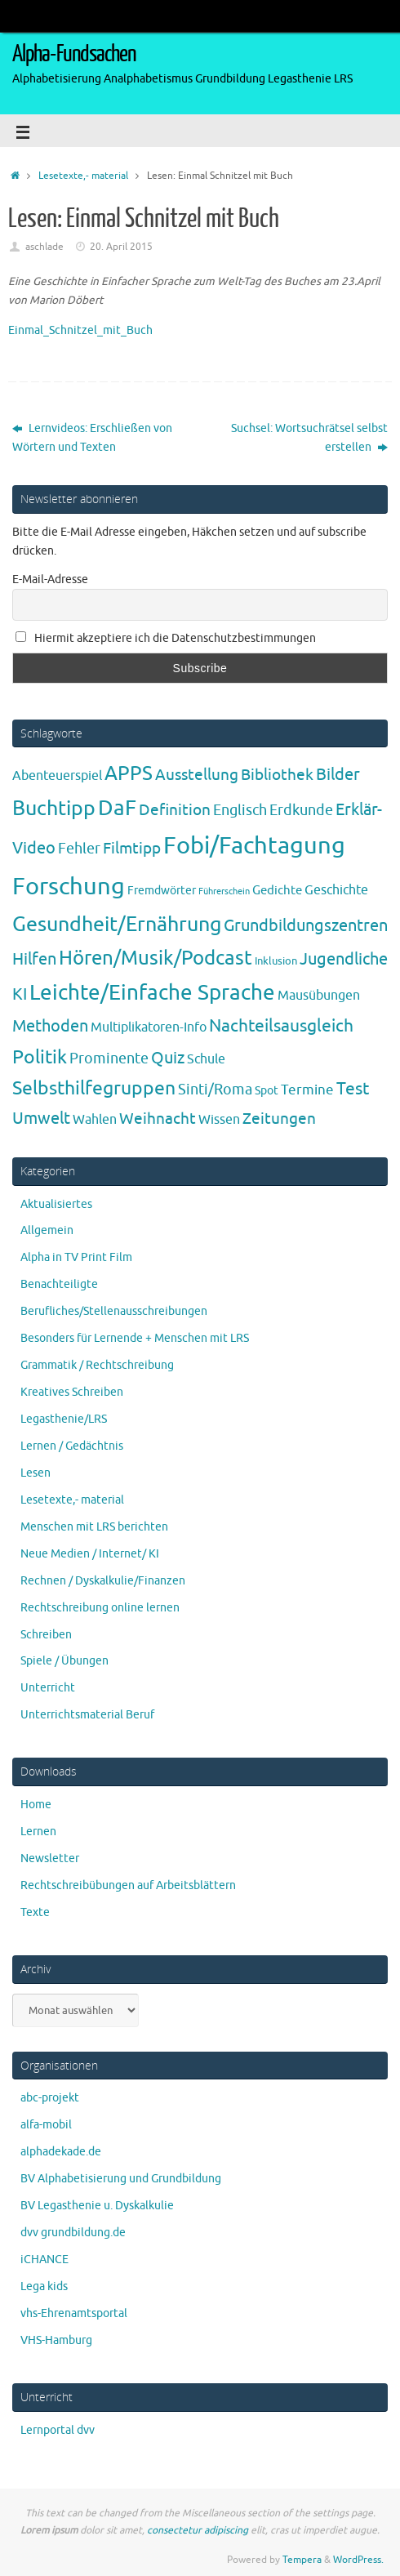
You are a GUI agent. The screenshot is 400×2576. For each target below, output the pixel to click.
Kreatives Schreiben (71, 1392)
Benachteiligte (59, 1284)
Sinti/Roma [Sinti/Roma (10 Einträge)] (215, 1090)
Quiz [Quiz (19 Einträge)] (167, 1058)
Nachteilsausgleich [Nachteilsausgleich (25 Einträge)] (281, 1025)
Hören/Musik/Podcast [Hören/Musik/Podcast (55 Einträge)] (155, 958)
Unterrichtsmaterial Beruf (87, 1715)
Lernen (38, 1831)
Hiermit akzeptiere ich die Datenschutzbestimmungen (166, 638)
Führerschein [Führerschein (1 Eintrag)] (224, 891)
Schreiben (46, 1635)
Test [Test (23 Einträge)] (352, 1088)
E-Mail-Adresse (50, 579)
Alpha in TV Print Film (76, 1257)
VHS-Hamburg (56, 2340)
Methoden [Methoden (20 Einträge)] (50, 1026)
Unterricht (47, 1688)
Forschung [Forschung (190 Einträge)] (68, 886)
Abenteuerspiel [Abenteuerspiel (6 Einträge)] (57, 776)
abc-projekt (49, 2098)
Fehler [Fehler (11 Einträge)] (79, 849)
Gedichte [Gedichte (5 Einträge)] (277, 890)
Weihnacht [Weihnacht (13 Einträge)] (157, 1119)
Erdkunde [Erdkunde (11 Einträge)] (301, 810)
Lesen (35, 1473)
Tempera (302, 2559)
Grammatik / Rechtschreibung (97, 1365)
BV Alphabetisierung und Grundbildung (120, 2179)
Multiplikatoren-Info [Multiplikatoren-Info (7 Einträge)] (149, 1027)
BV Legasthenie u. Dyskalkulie (97, 2206)
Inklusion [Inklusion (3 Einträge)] (276, 961)
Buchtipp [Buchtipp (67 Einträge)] (54, 809)
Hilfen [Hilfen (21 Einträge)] (34, 958)
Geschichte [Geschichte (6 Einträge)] (336, 890)
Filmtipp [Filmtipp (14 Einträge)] (132, 848)
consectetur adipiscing (197, 2530)
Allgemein (46, 1230)
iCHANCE (44, 2259)
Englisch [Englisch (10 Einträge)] (240, 810)
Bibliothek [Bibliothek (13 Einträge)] (277, 775)
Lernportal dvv (57, 2430)
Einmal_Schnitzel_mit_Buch (80, 330)
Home (35, 1805)
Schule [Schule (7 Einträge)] (206, 1058)
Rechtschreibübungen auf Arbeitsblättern (128, 1885)
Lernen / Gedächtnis (71, 1446)
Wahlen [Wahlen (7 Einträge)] (95, 1119)
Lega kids (44, 2286)
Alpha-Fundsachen (74, 54)
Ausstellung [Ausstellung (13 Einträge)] (196, 775)
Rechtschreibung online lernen (100, 1608)
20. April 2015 (121, 246)
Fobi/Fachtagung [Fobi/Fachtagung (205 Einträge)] (254, 846)
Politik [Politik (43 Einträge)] (39, 1057)
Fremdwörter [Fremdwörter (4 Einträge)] (161, 890)
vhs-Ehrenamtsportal (73, 2313)
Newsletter (49, 1858)
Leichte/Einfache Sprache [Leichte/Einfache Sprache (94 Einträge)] (152, 992)
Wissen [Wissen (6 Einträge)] (219, 1120)
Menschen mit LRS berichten (94, 1527)
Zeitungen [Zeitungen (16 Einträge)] (279, 1118)
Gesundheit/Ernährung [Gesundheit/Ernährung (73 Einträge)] (116, 924)
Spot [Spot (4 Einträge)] (266, 1090)
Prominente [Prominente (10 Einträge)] (109, 1058)
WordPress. (358, 2559)
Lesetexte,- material (83, 175)
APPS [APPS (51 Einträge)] (128, 773)
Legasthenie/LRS (63, 1419)
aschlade (44, 246)
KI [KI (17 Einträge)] (19, 994)
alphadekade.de (60, 2152)
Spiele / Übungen (64, 1661)
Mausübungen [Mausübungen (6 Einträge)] (319, 995)
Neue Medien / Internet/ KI (89, 1554)
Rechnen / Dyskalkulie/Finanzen (102, 1581)
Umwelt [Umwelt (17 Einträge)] (41, 1118)
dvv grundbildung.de (73, 2233)
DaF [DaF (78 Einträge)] (117, 808)
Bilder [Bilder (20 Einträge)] (338, 774)
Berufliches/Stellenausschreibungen (113, 1311)
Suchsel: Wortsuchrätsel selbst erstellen (309, 437)
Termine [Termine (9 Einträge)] (307, 1090)
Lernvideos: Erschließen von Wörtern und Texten (92, 437)
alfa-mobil (46, 2125)
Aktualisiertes (56, 1204)
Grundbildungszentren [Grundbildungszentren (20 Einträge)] (306, 926)
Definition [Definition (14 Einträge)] (175, 810)
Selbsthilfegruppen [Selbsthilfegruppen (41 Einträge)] (94, 1088)
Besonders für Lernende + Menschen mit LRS (134, 1338)
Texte (35, 1912)
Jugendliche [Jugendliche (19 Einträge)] (344, 959)
